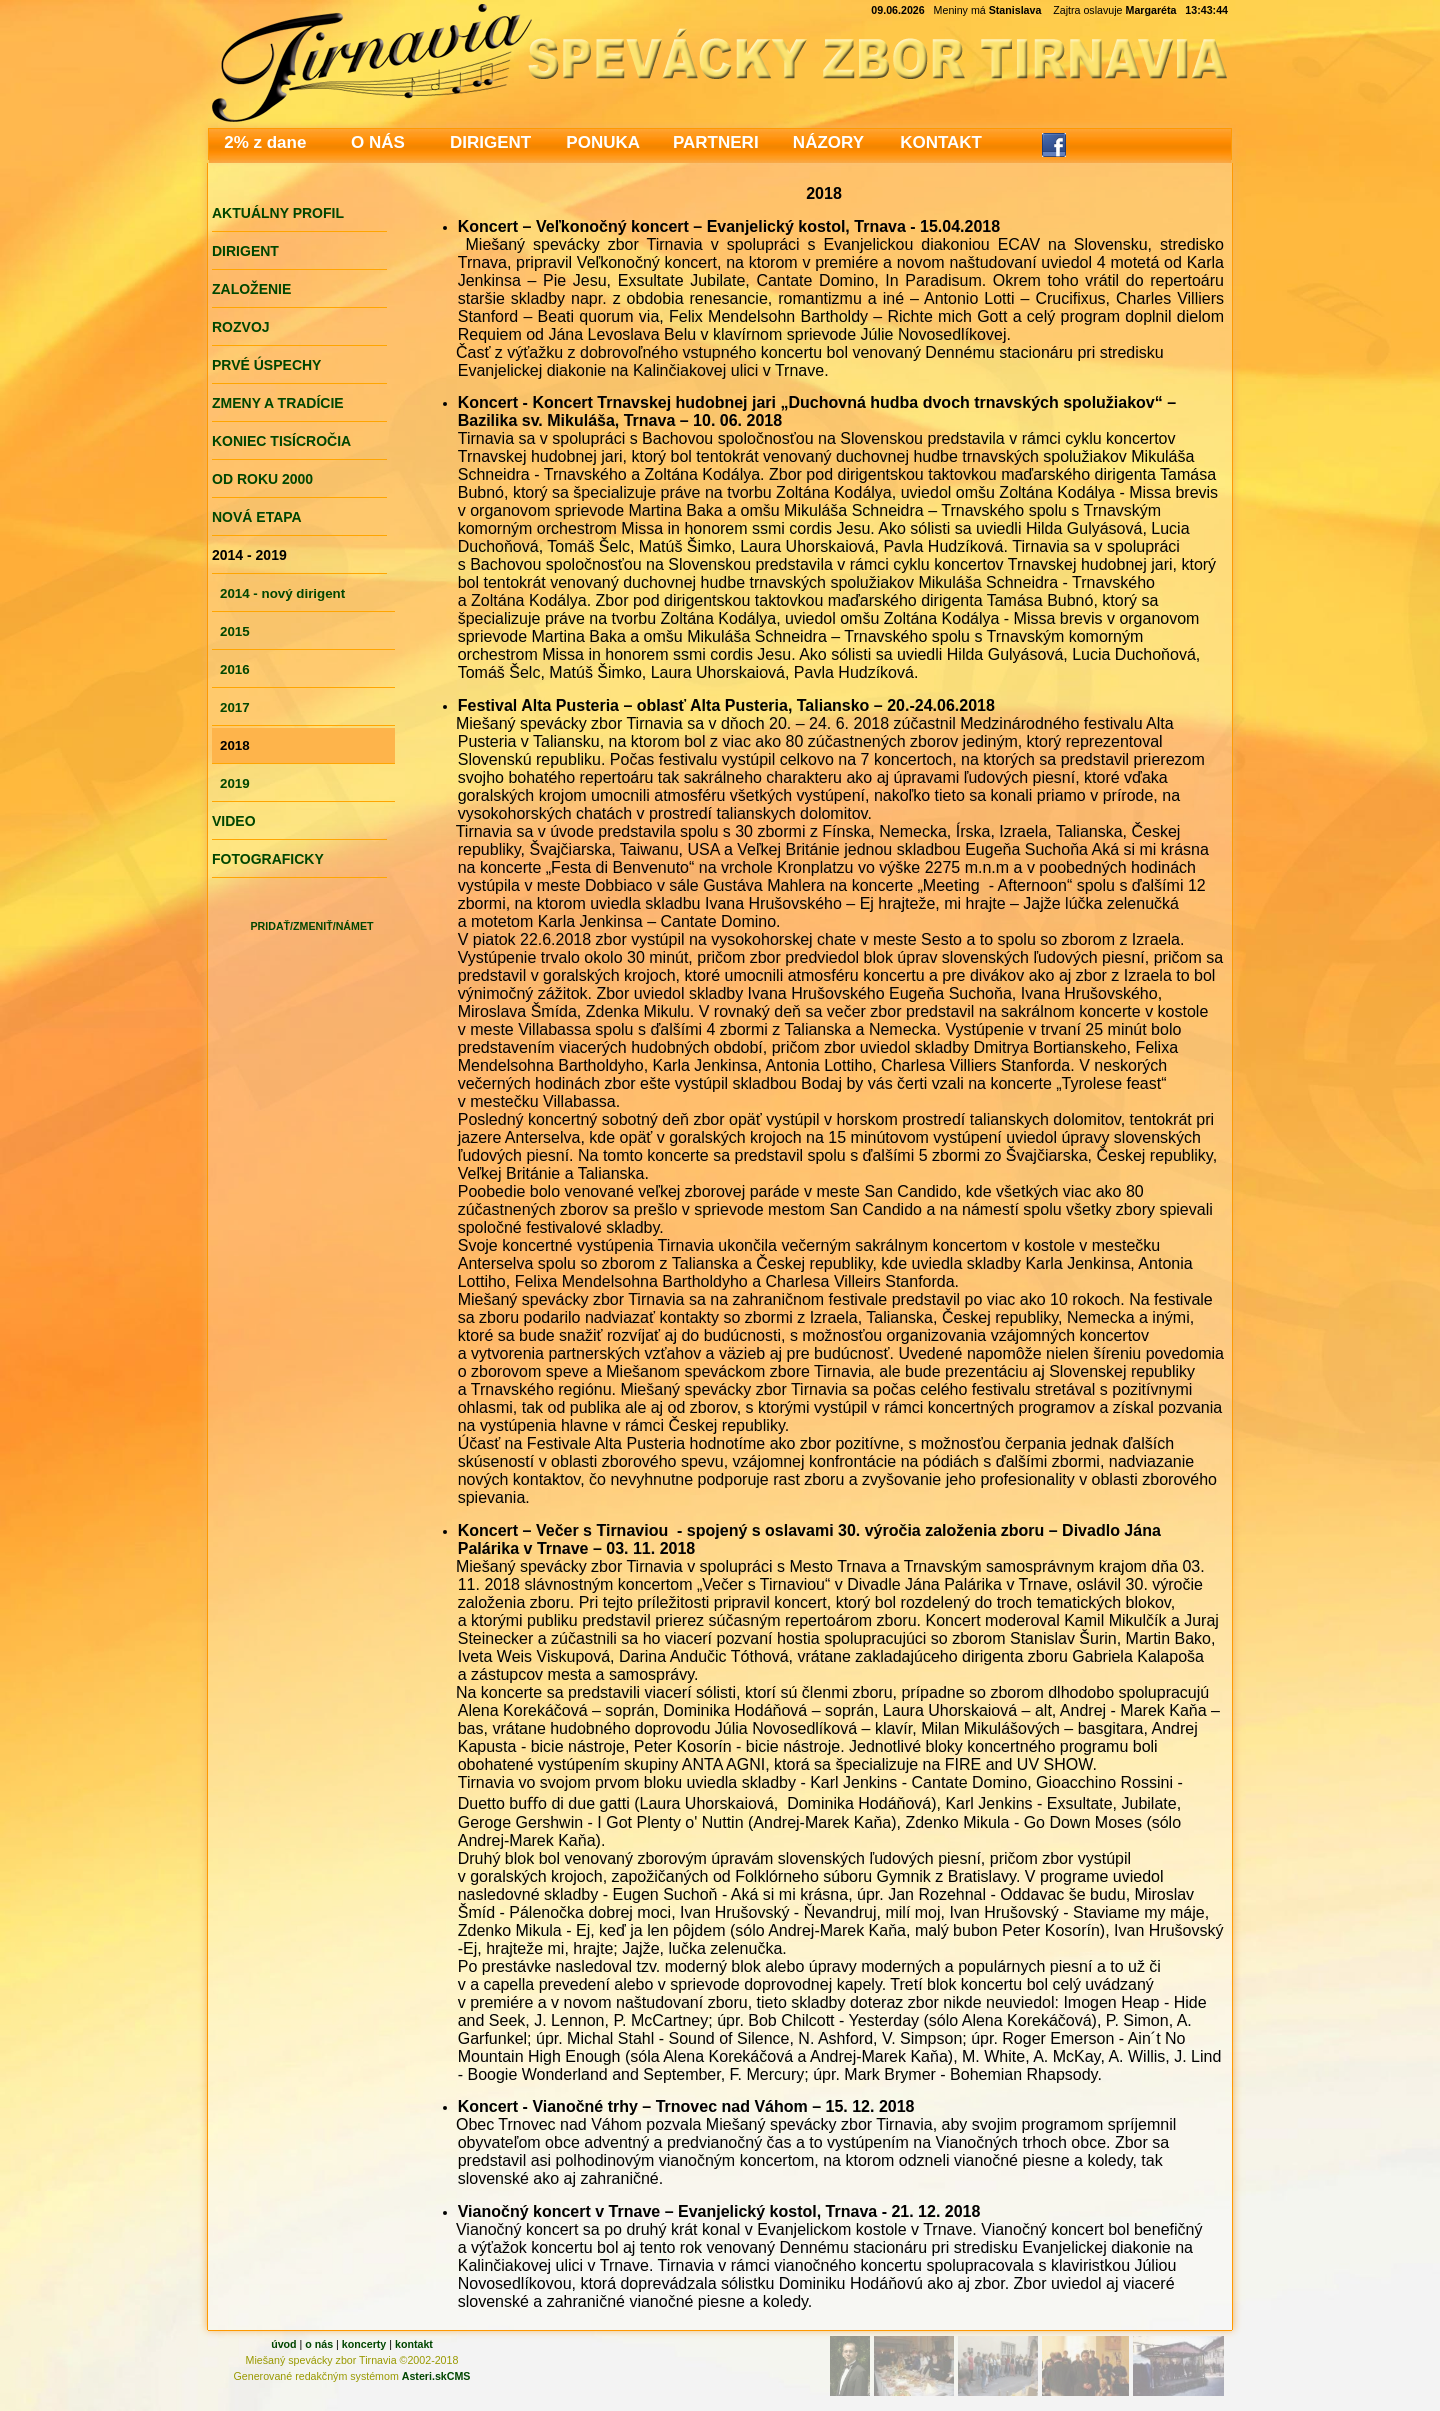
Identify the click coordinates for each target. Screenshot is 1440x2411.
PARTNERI (716, 142)
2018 (235, 745)
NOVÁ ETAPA (257, 517)
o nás (319, 2344)
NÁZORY (828, 142)
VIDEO (234, 821)
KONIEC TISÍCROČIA (281, 441)
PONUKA (603, 142)
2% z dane (265, 142)
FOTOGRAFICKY (268, 859)
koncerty (364, 2344)
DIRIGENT (490, 142)
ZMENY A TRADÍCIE (278, 403)
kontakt (414, 2344)
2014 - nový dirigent (282, 593)
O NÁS (378, 142)
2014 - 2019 (249, 555)
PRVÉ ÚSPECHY (266, 365)
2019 (235, 783)
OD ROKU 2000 (262, 479)
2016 (235, 669)
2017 (235, 707)
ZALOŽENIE (251, 289)
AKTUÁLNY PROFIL (278, 213)
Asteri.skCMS (436, 2376)
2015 (235, 631)
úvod (283, 2344)
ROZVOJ (241, 327)
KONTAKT (941, 142)
